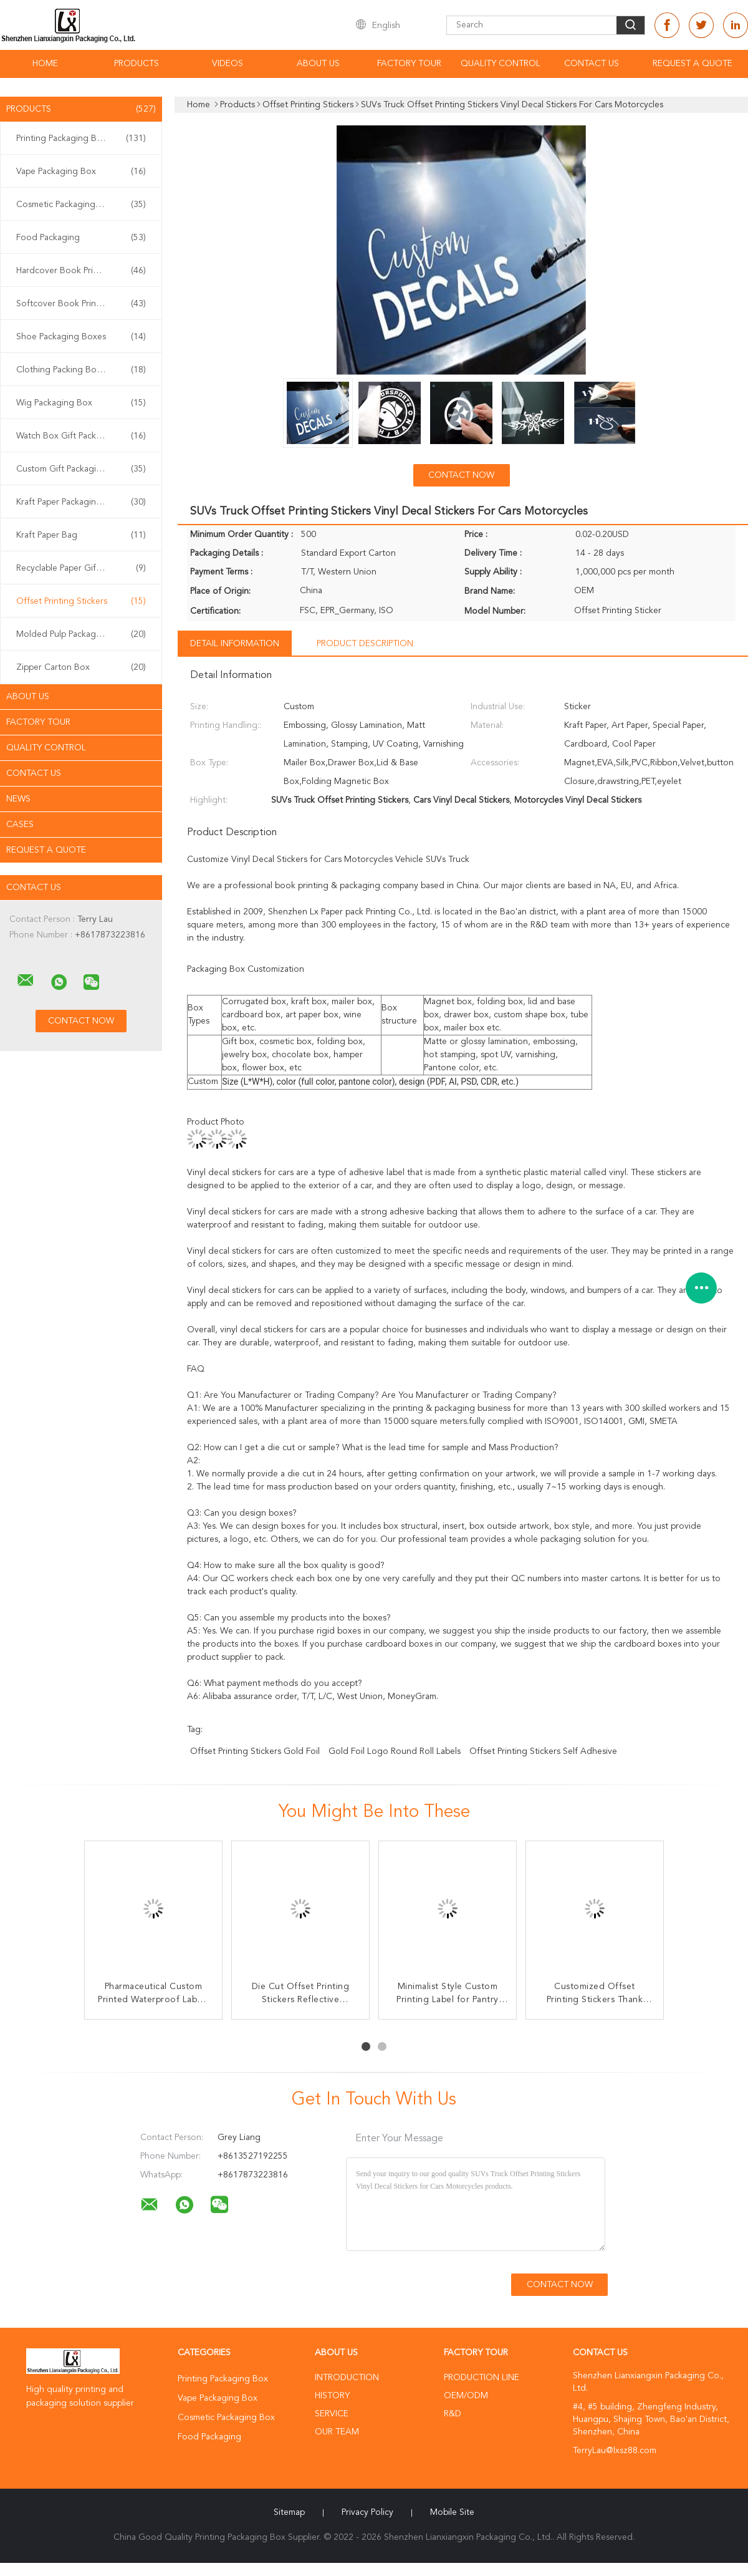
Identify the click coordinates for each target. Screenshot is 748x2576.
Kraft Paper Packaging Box (81, 502)
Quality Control (500, 63)
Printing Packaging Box (81, 138)
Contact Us (591, 63)
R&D (452, 2413)
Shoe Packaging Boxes (81, 337)
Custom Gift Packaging (81, 469)
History (332, 2395)
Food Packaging (81, 237)
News (18, 799)
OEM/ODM (466, 2395)
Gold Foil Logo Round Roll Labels (394, 1751)
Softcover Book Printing (81, 304)
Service (331, 2413)
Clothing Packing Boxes (81, 370)
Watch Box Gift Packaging (81, 436)
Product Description (365, 643)
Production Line (481, 2377)
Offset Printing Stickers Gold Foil (255, 1751)
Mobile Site (452, 2512)
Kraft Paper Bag (81, 535)
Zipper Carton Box (81, 667)
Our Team (337, 2432)
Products (136, 63)
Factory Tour (409, 63)
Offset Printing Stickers (81, 601)
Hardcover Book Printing (81, 270)
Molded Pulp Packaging (81, 634)
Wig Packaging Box (81, 403)
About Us (318, 63)
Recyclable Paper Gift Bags (81, 568)
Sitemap (289, 2512)
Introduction (347, 2377)
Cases (20, 824)
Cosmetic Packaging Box (81, 204)
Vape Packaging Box (81, 171)
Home (45, 63)
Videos (227, 63)
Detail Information (234, 643)
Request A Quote (692, 63)
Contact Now (461, 475)
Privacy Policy (367, 2512)
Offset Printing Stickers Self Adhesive (543, 1751)
